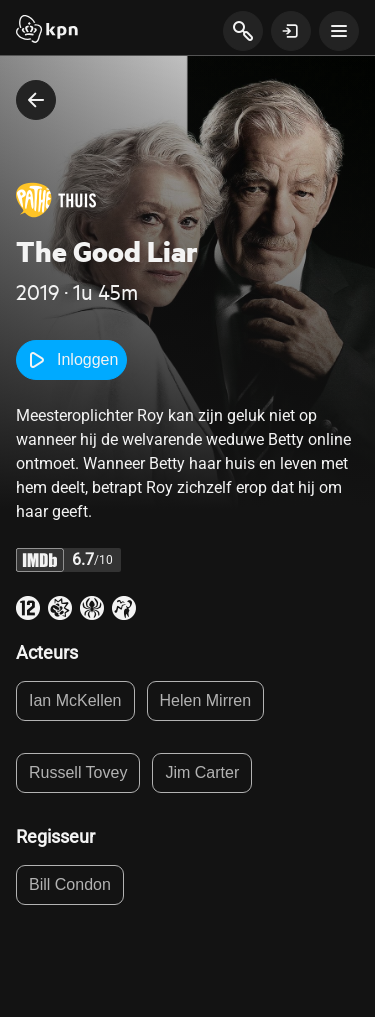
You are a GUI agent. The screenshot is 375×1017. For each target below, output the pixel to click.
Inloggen (71, 360)
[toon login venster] (291, 31)
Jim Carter (202, 772)
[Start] (47, 31)
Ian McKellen (75, 700)
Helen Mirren (206, 700)
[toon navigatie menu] (339, 31)
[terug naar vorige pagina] (36, 100)
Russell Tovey (78, 772)
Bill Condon (70, 884)
